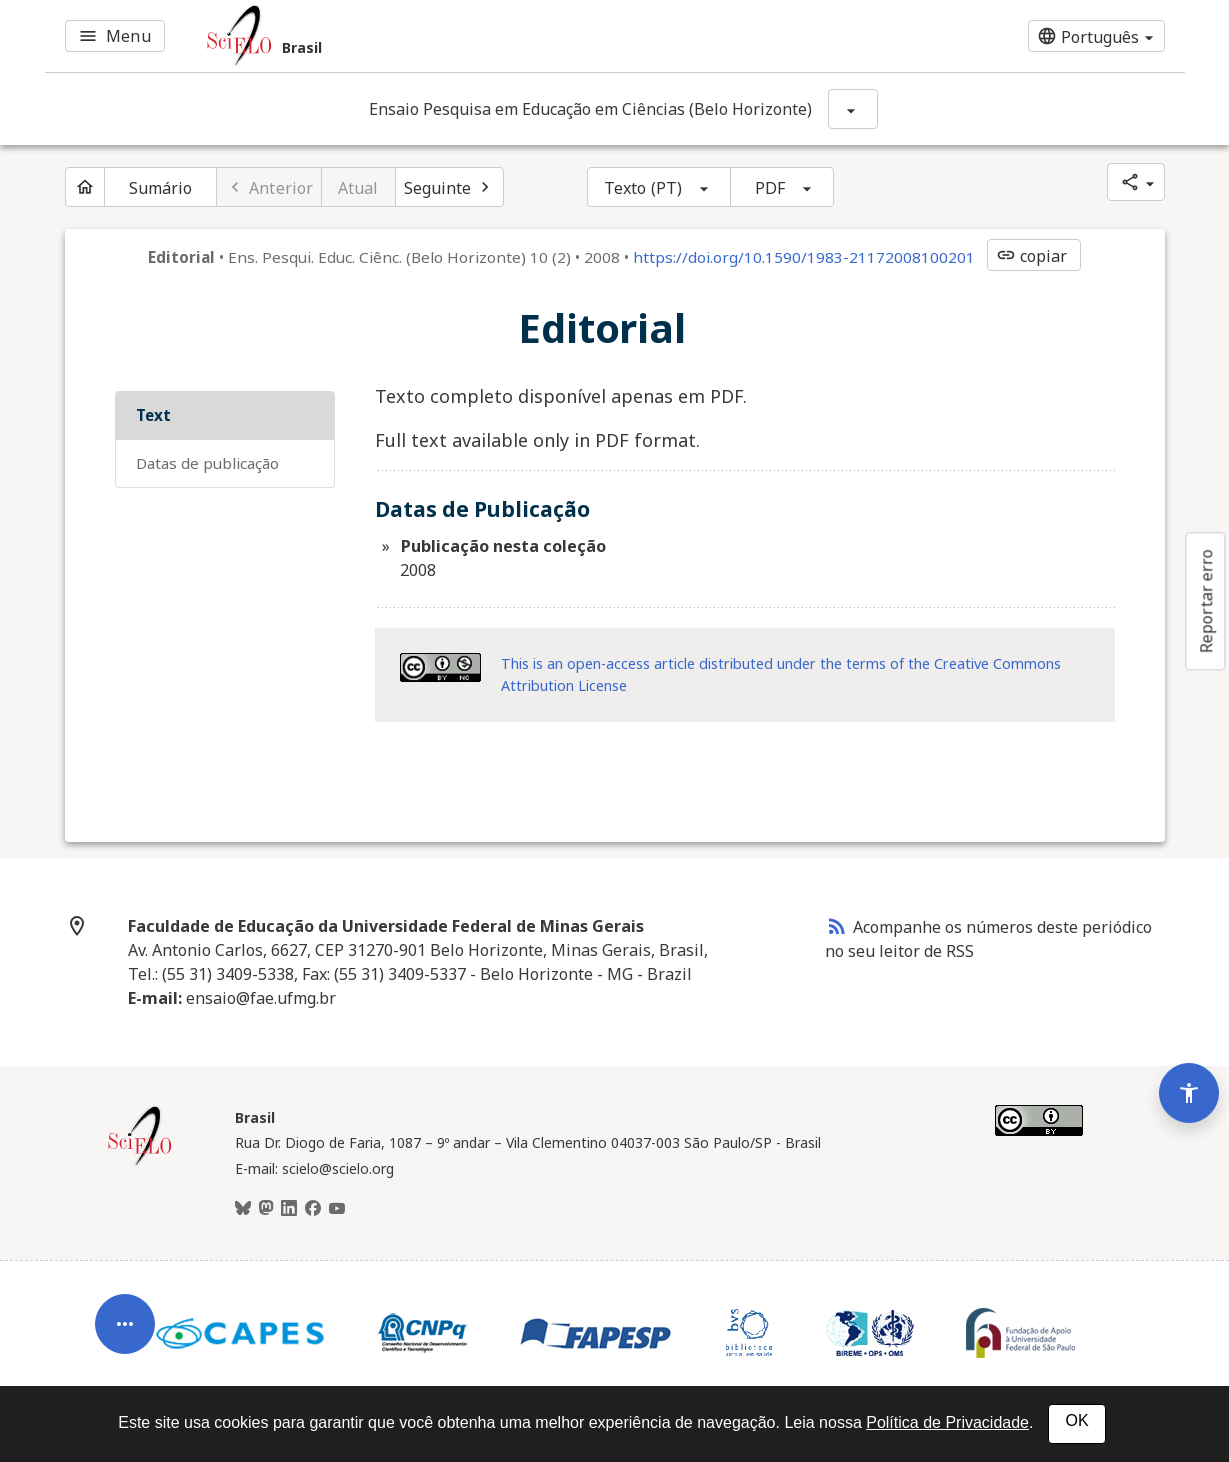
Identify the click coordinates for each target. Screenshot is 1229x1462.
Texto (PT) (643, 188)
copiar (1032, 256)
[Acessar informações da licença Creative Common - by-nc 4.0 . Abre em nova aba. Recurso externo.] (441, 667)
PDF (770, 188)
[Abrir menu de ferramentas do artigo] (125, 1329)
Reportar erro (1206, 601)
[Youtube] (337, 1209)
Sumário (161, 188)
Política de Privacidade (947, 1422)
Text (153, 415)
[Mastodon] (266, 1209)
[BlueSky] (243, 1209)
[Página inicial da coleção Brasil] (140, 1163)
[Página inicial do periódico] (85, 187)
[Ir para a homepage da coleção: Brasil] (424, 36)
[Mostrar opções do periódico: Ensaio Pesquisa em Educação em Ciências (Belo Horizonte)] (853, 109)
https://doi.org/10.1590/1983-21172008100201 (804, 257)
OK (1076, 1420)
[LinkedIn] (289, 1209)
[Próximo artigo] (450, 187)
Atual (358, 188)
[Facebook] (313, 1209)
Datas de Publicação (207, 463)
